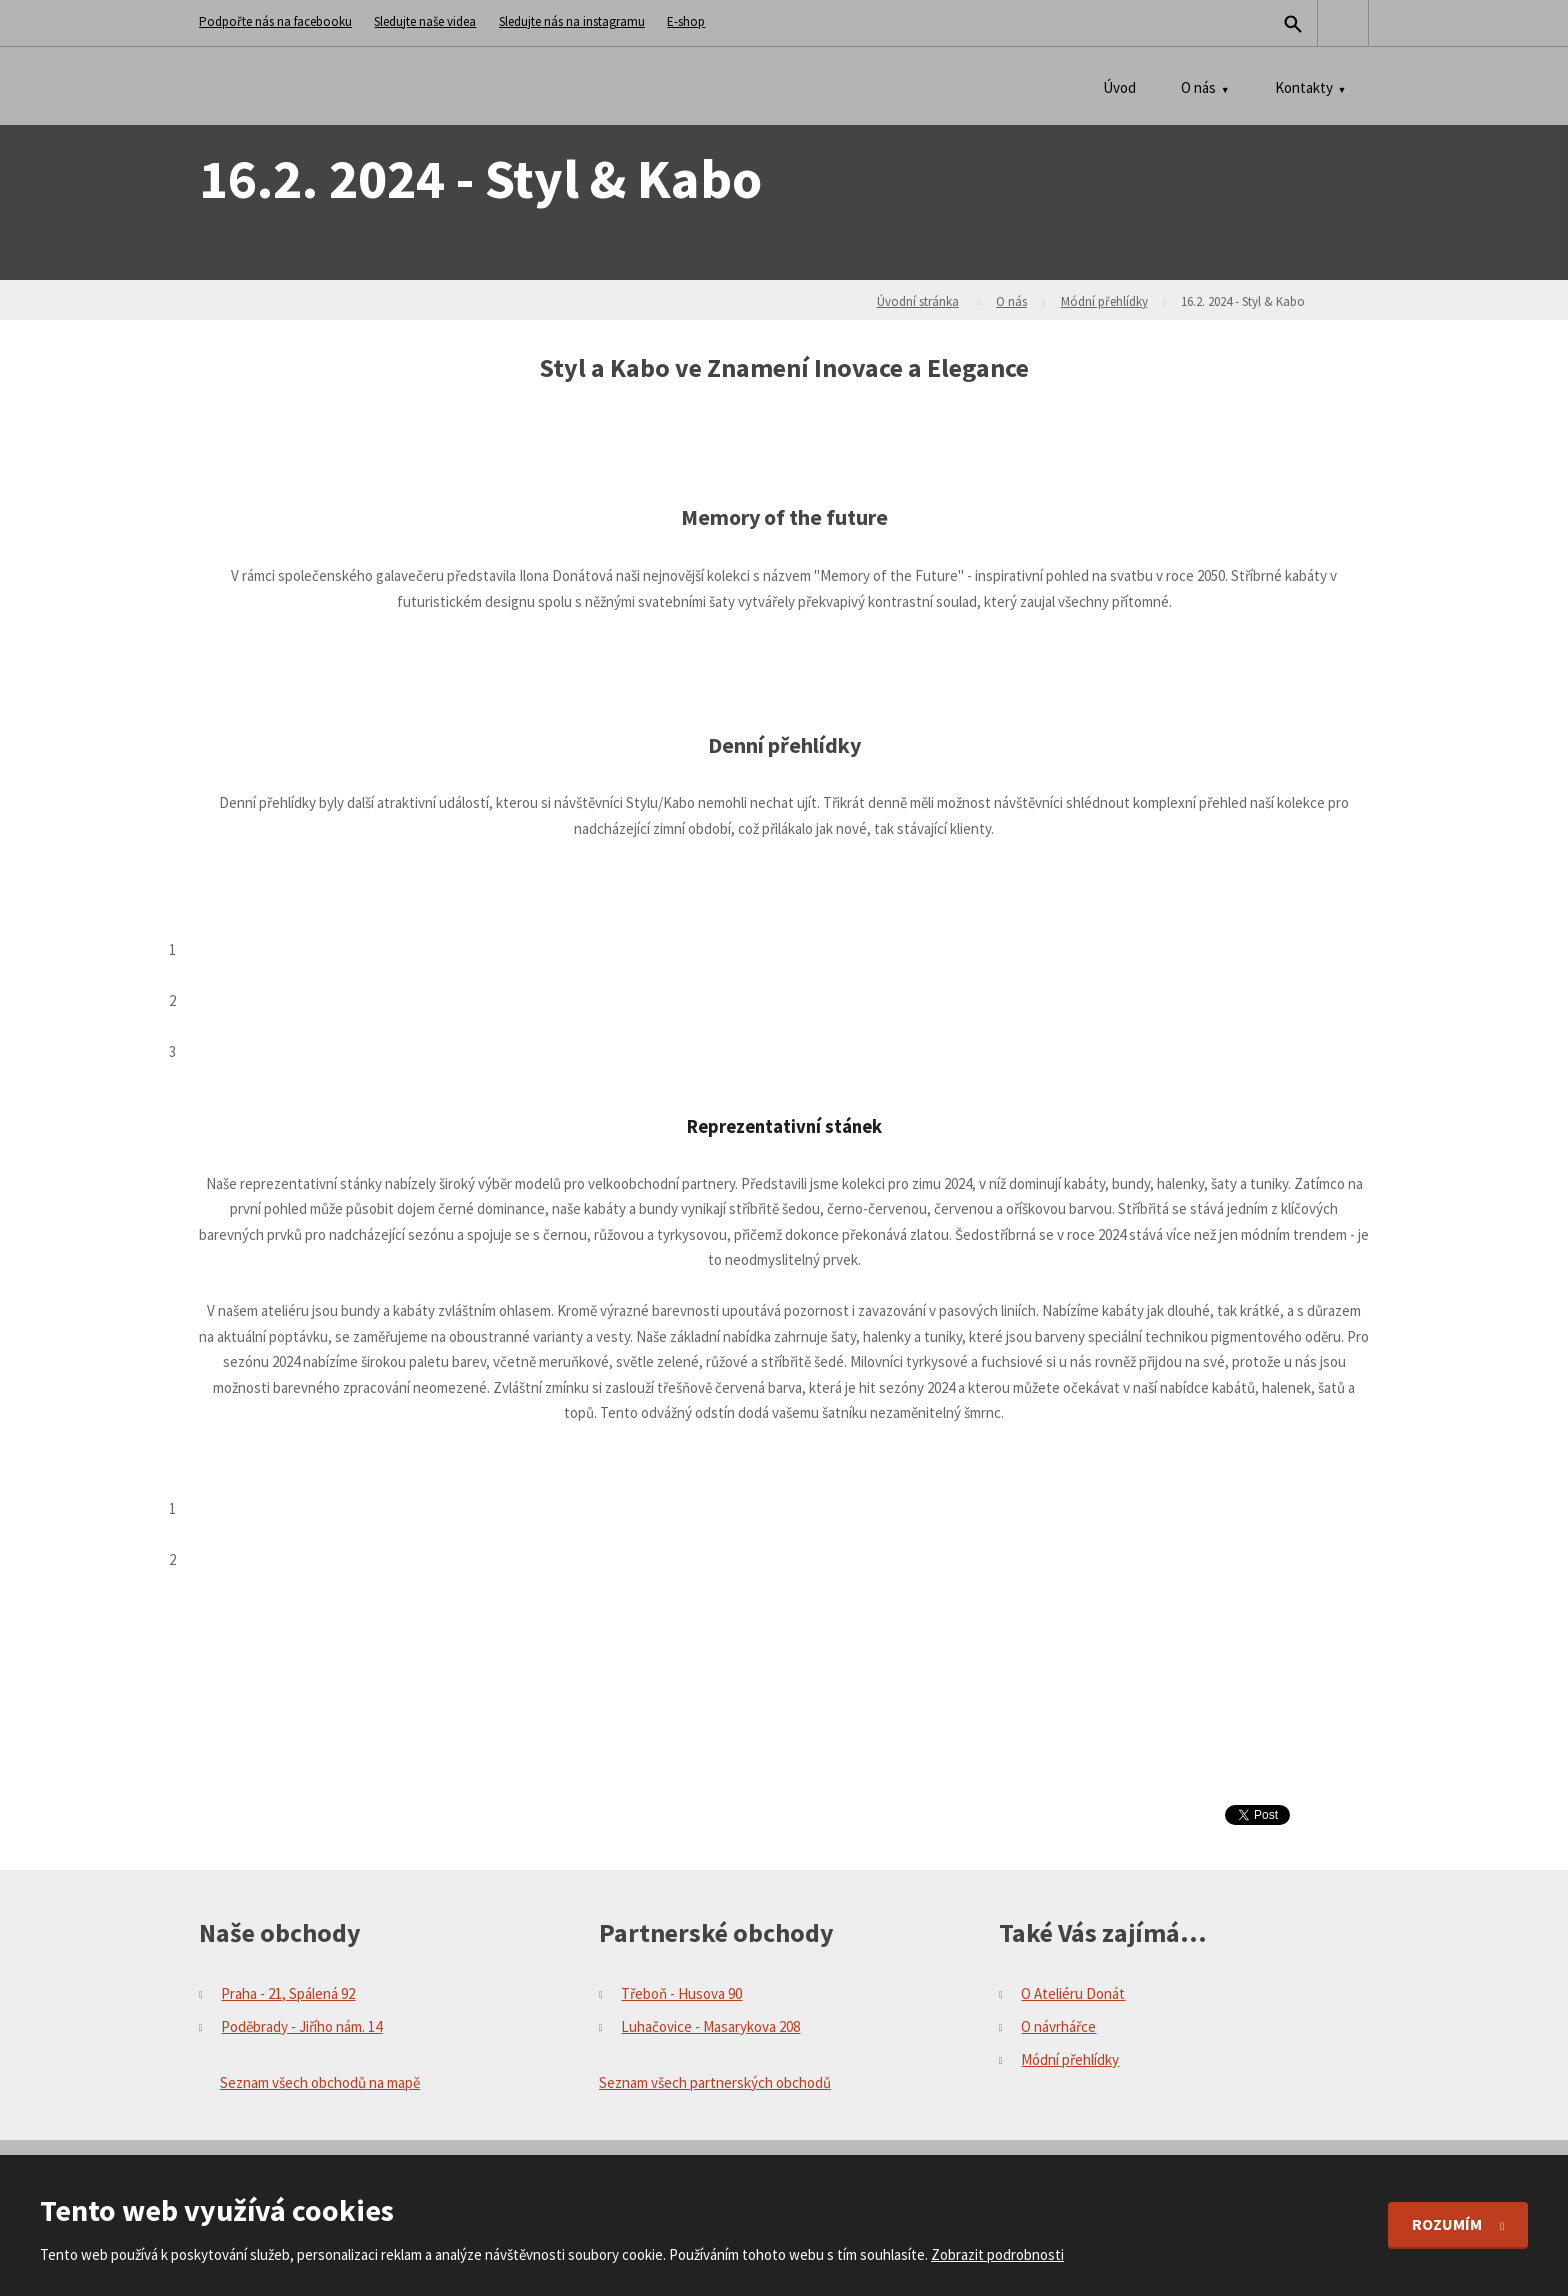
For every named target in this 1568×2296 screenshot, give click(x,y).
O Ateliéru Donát (1073, 1993)
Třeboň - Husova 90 (681, 1993)
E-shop (686, 21)
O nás (1198, 87)
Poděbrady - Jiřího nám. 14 (301, 2026)
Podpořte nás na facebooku (275, 21)
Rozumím (1447, 2224)
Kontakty (1304, 87)
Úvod (1119, 87)
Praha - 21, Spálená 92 (288, 1993)
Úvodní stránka (918, 301)
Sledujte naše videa (425, 21)
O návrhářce (1058, 2026)
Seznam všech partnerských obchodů (715, 2082)
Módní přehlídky (1104, 301)
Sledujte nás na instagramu (572, 21)
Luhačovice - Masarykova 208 (710, 2026)
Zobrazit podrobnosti (997, 2254)
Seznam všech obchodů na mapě (320, 2082)
